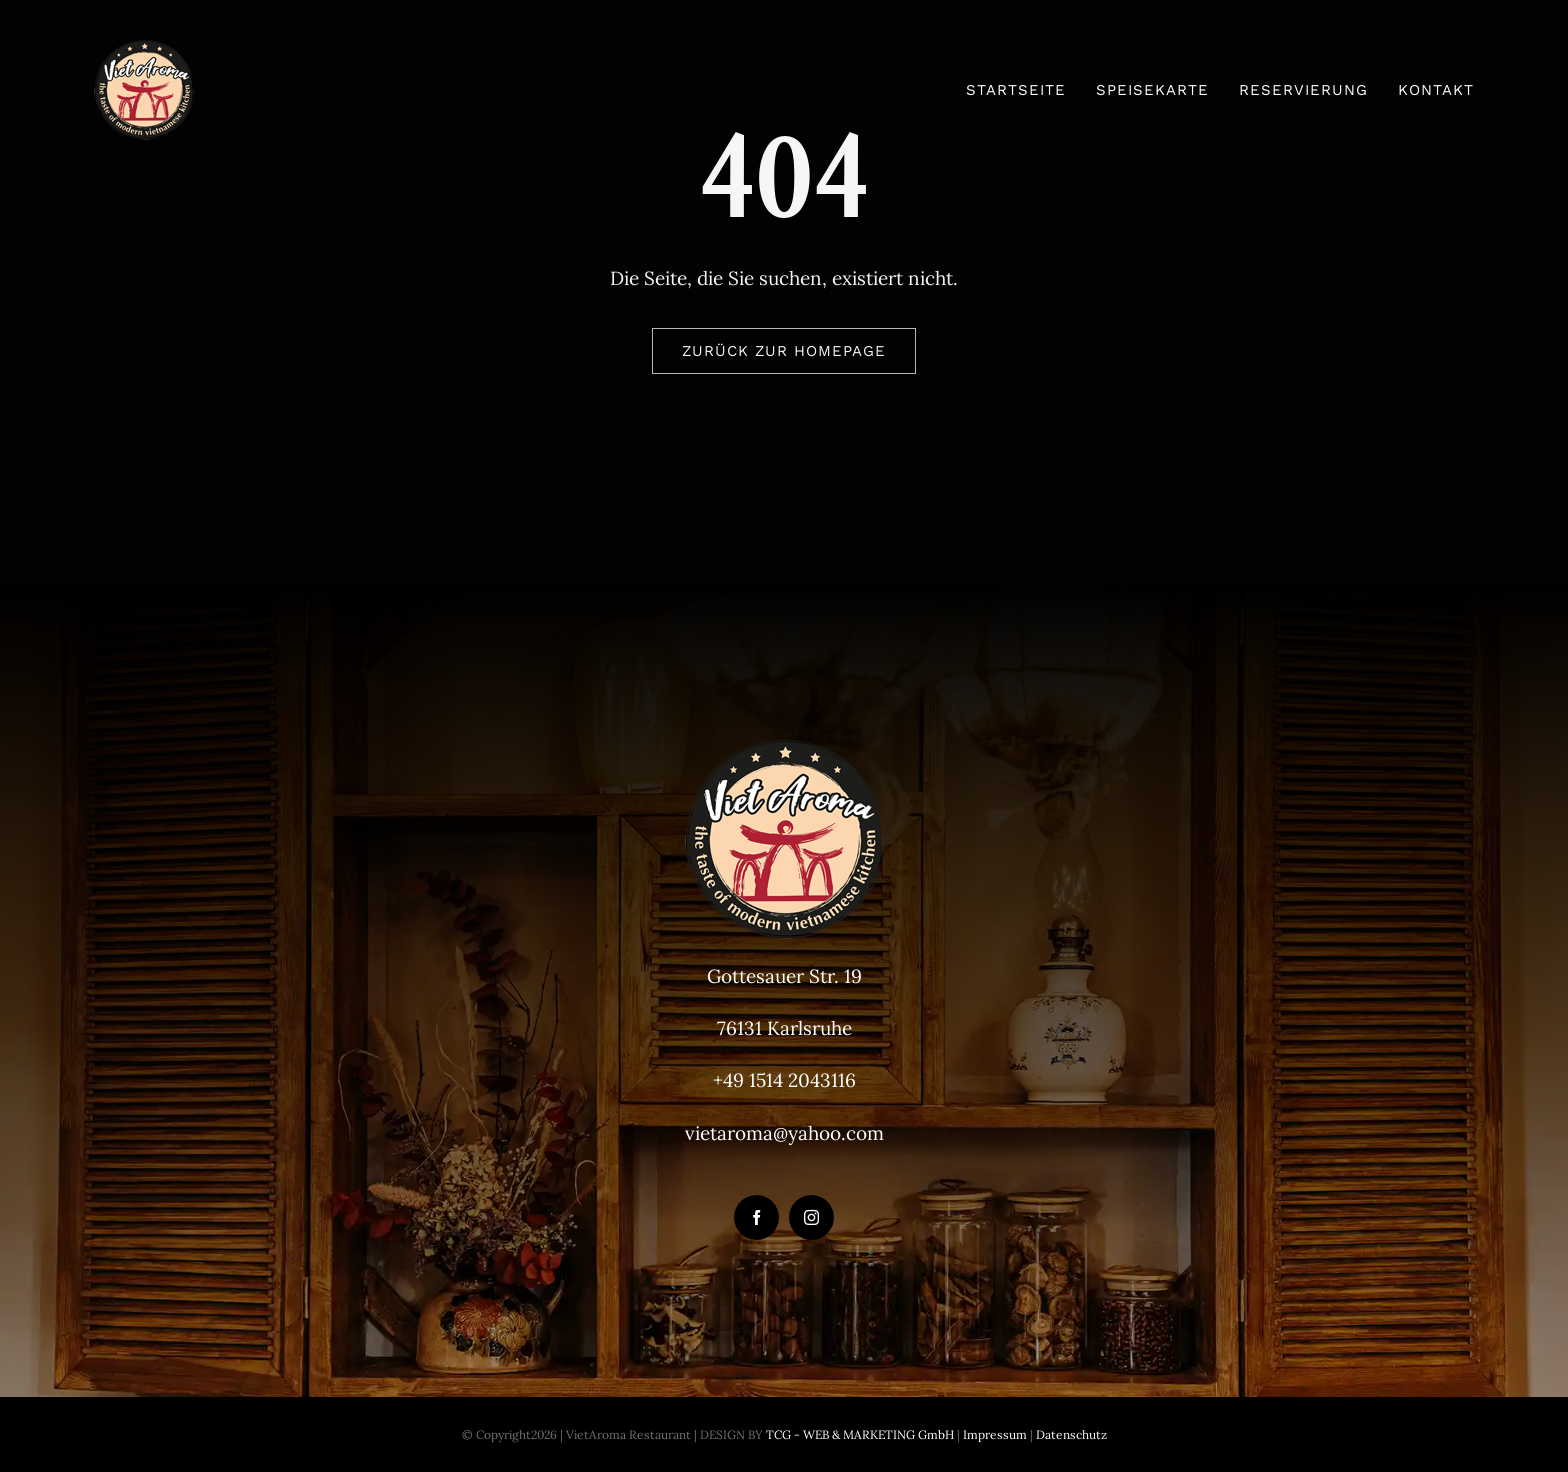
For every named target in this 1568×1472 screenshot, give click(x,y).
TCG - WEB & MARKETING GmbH (858, 1434)
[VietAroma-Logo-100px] (144, 49)
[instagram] (811, 1217)
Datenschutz (1071, 1434)
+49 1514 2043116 (784, 1080)
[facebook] (756, 1217)
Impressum (993, 1434)
